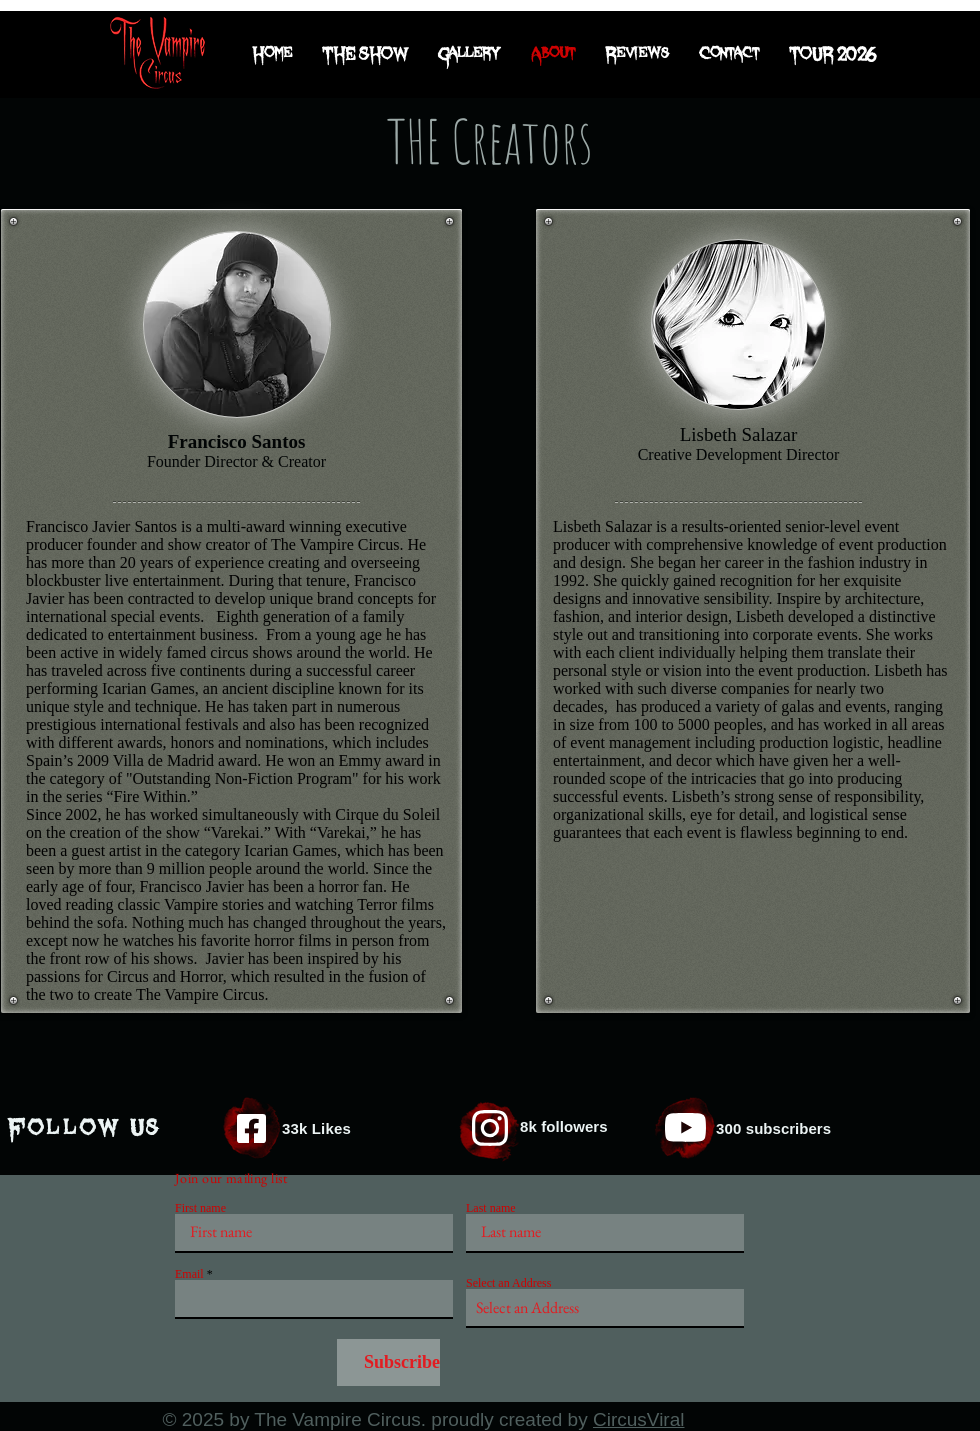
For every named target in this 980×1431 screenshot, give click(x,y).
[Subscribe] (388, 1362)
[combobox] (605, 1308)
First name (200, 1208)
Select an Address (508, 1283)
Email (189, 1274)
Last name (491, 1208)
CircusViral (639, 1419)
